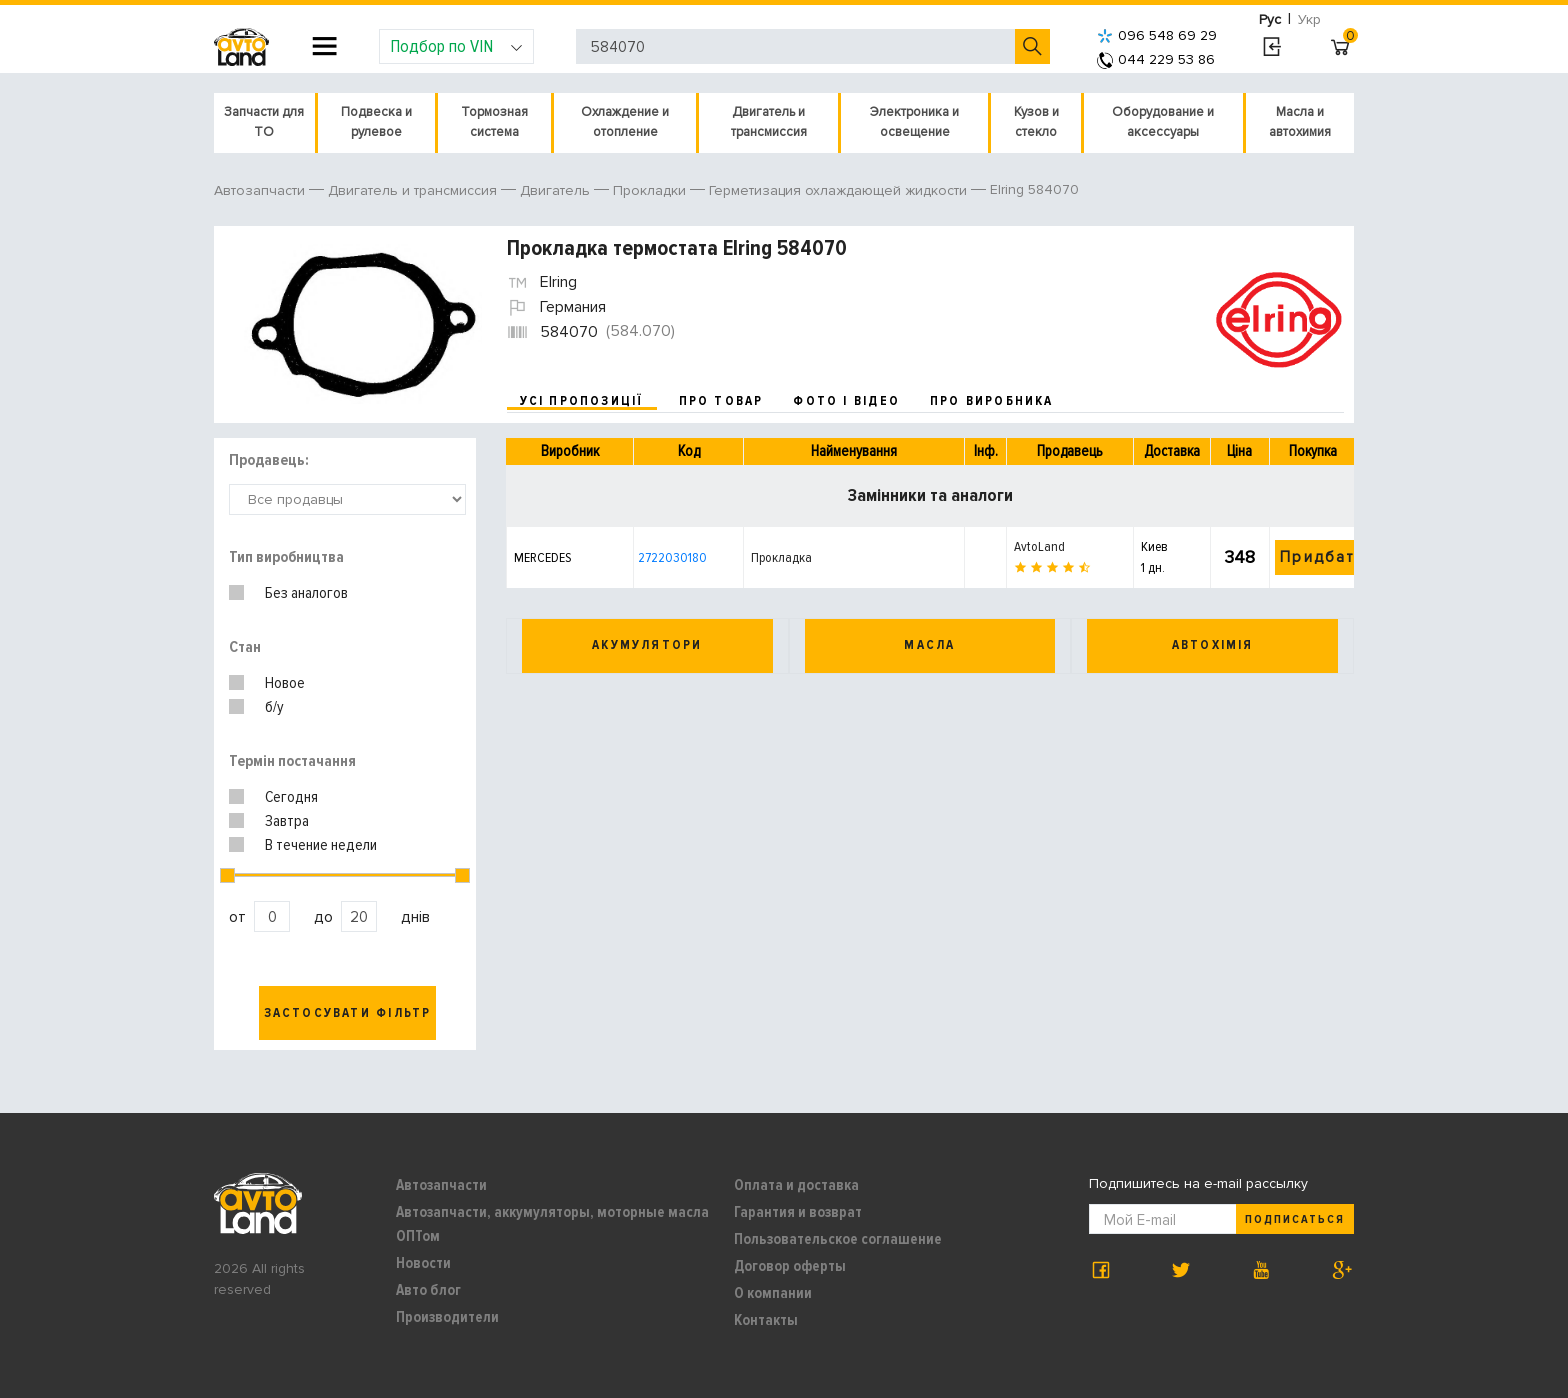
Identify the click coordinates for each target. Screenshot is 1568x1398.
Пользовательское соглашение (838, 1239)
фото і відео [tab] (846, 401)
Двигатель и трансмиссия (769, 122)
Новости (423, 1263)
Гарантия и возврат (798, 1212)
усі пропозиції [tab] (582, 401)
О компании (773, 1293)
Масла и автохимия (1300, 122)
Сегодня (291, 797)
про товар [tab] (721, 401)
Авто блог (428, 1290)
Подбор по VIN (456, 46)
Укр (1309, 19)
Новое (285, 683)
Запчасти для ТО (264, 122)
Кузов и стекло (1036, 122)
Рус (1270, 19)
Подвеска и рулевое (376, 122)
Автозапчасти (441, 1185)
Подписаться (1295, 1219)
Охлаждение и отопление (625, 122)
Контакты (766, 1320)
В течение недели (321, 845)
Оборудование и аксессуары (1163, 122)
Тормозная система (494, 122)
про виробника (992, 401)
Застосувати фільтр (348, 1013)
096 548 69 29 (1157, 35)
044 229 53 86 (1156, 59)
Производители (447, 1317)
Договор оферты (790, 1266)
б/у (274, 707)
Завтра (287, 821)
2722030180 (672, 557)
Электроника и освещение (914, 122)
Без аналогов (306, 593)
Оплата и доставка (796, 1185)
